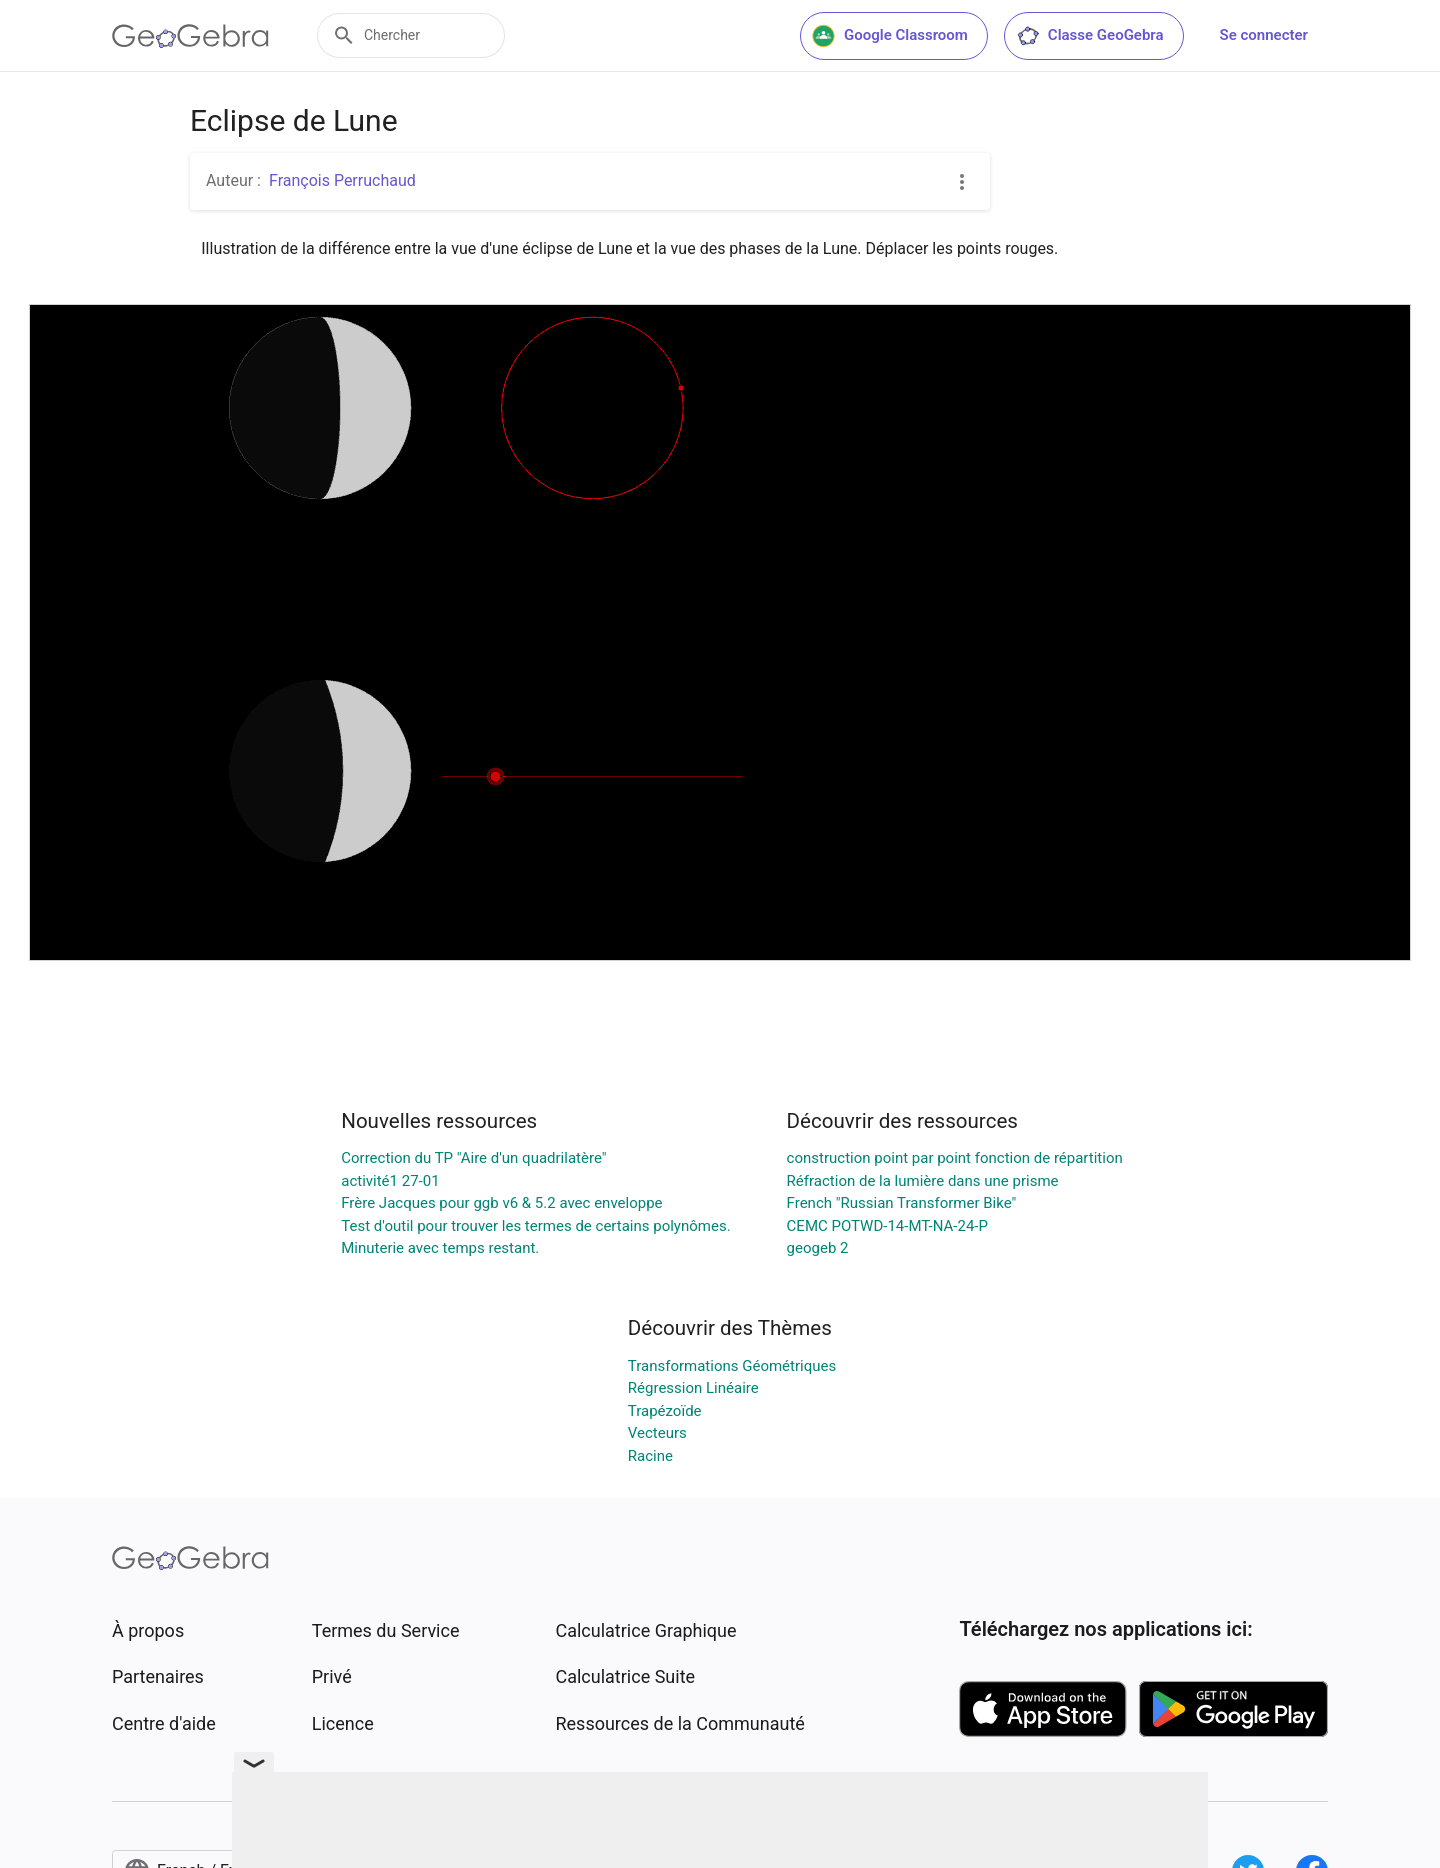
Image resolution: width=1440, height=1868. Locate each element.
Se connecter (1264, 35)
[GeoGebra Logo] (190, 36)
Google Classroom (890, 36)
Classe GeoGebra (1090, 36)
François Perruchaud (342, 180)
